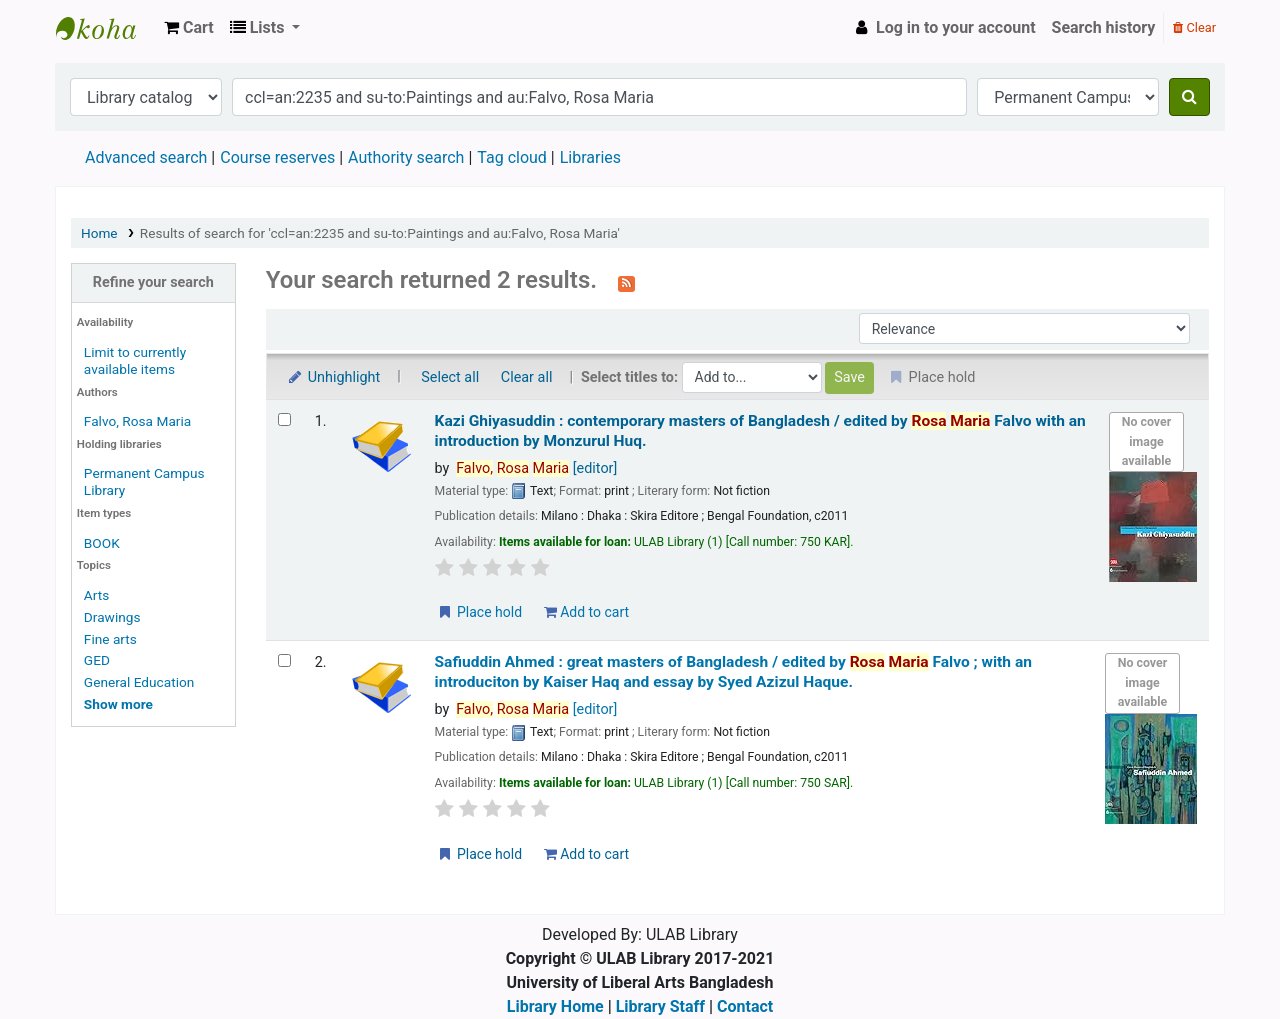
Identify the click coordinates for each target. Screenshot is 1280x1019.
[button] (189, 28)
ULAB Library (106, 28)
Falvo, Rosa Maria (137, 421)
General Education (139, 682)
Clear (1194, 27)
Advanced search (146, 157)
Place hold (479, 612)
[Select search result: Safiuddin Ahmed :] (284, 660)
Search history (1104, 27)
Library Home (555, 1006)
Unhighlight (333, 377)
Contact (745, 1006)
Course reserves (277, 157)
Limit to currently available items (135, 360)
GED (97, 660)
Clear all (527, 377)
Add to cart (586, 612)
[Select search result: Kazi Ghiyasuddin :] (284, 419)
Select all (450, 377)
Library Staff (660, 1006)
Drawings (112, 617)
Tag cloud (512, 157)
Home (99, 233)
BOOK (102, 543)
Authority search (406, 157)
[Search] (1189, 97)
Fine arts (110, 639)
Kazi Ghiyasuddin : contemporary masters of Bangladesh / (760, 430)
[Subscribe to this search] (626, 282)
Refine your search (153, 282)
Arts (96, 595)
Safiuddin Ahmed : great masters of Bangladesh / (733, 671)
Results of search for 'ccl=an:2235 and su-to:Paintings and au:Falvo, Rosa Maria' (380, 233)
